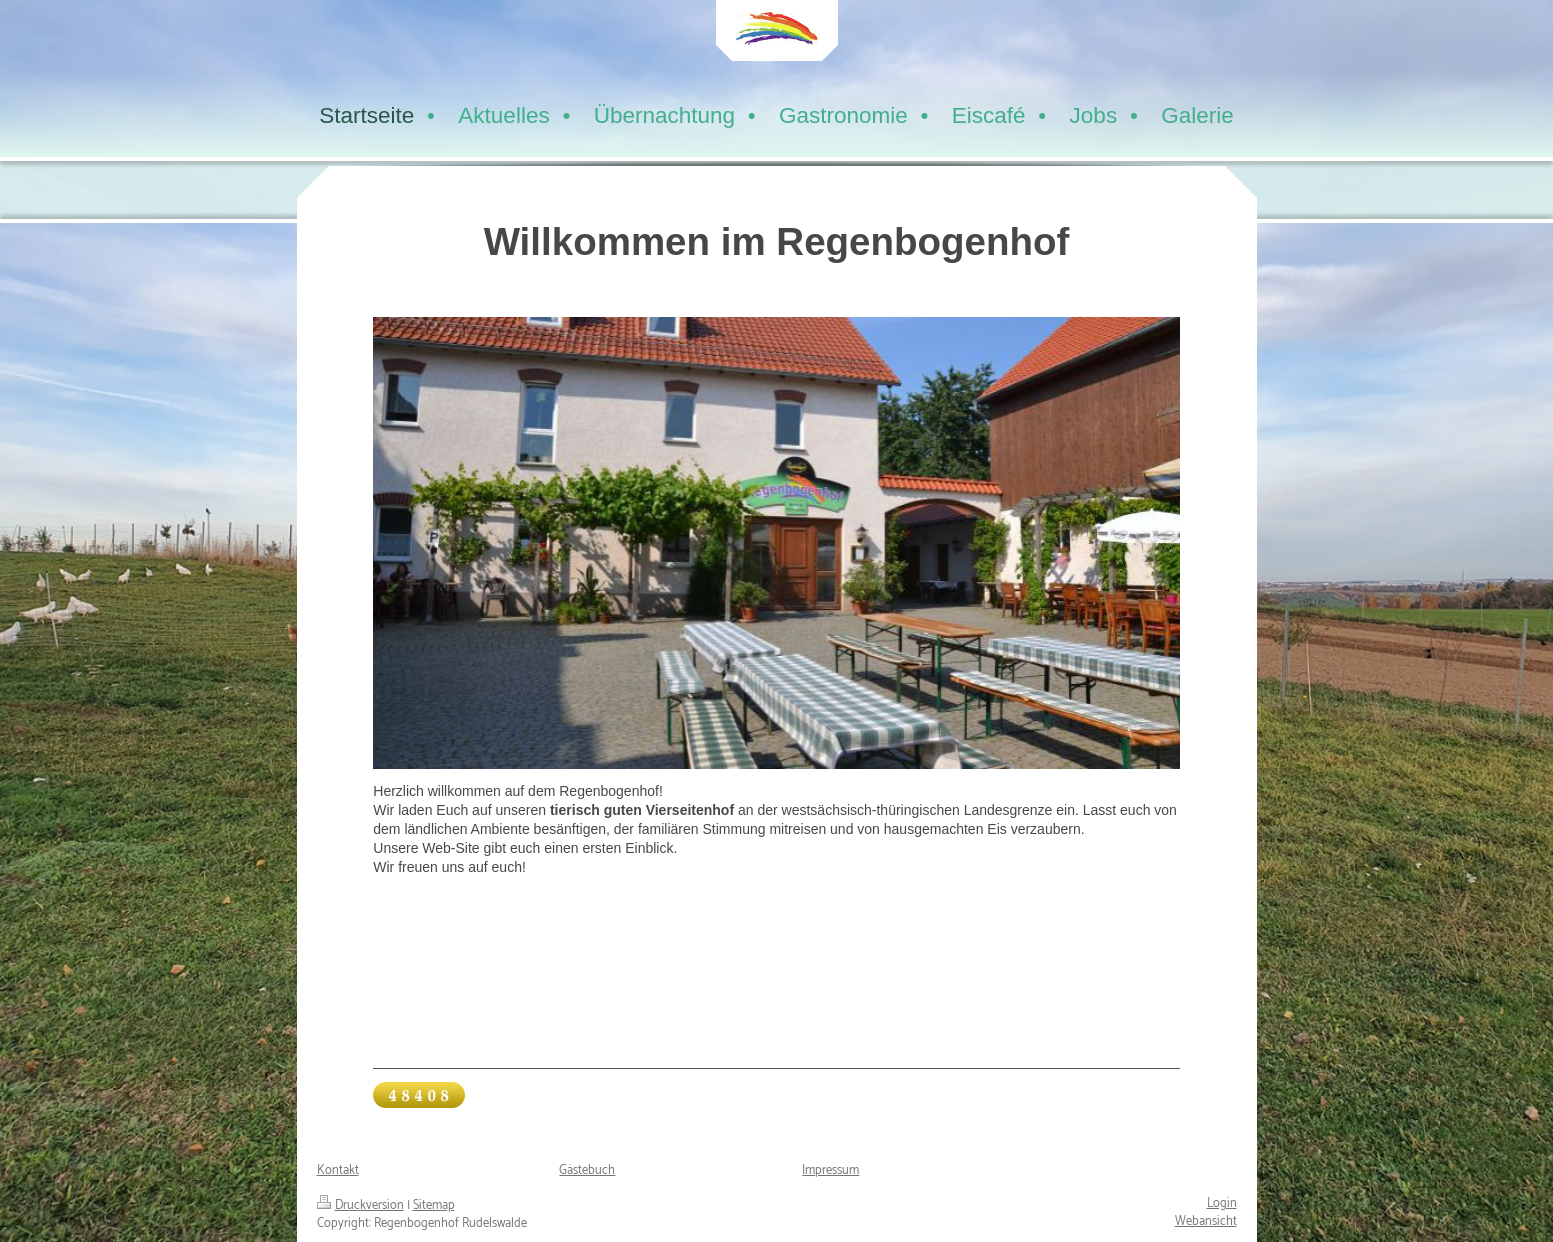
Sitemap (434, 1205)
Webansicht (1206, 1221)
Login (1222, 1203)
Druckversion (360, 1205)
